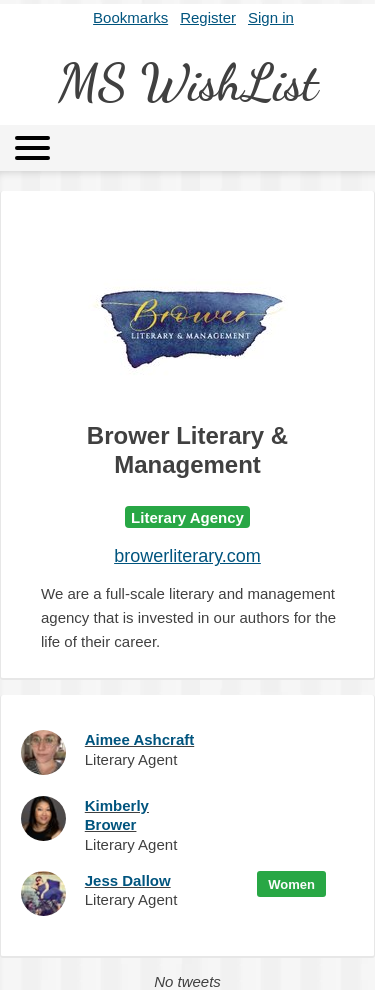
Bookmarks (130, 17)
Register (208, 17)
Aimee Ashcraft (139, 739)
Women (291, 884)
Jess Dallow (128, 880)
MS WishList (188, 83)
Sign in (271, 17)
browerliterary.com (187, 556)
